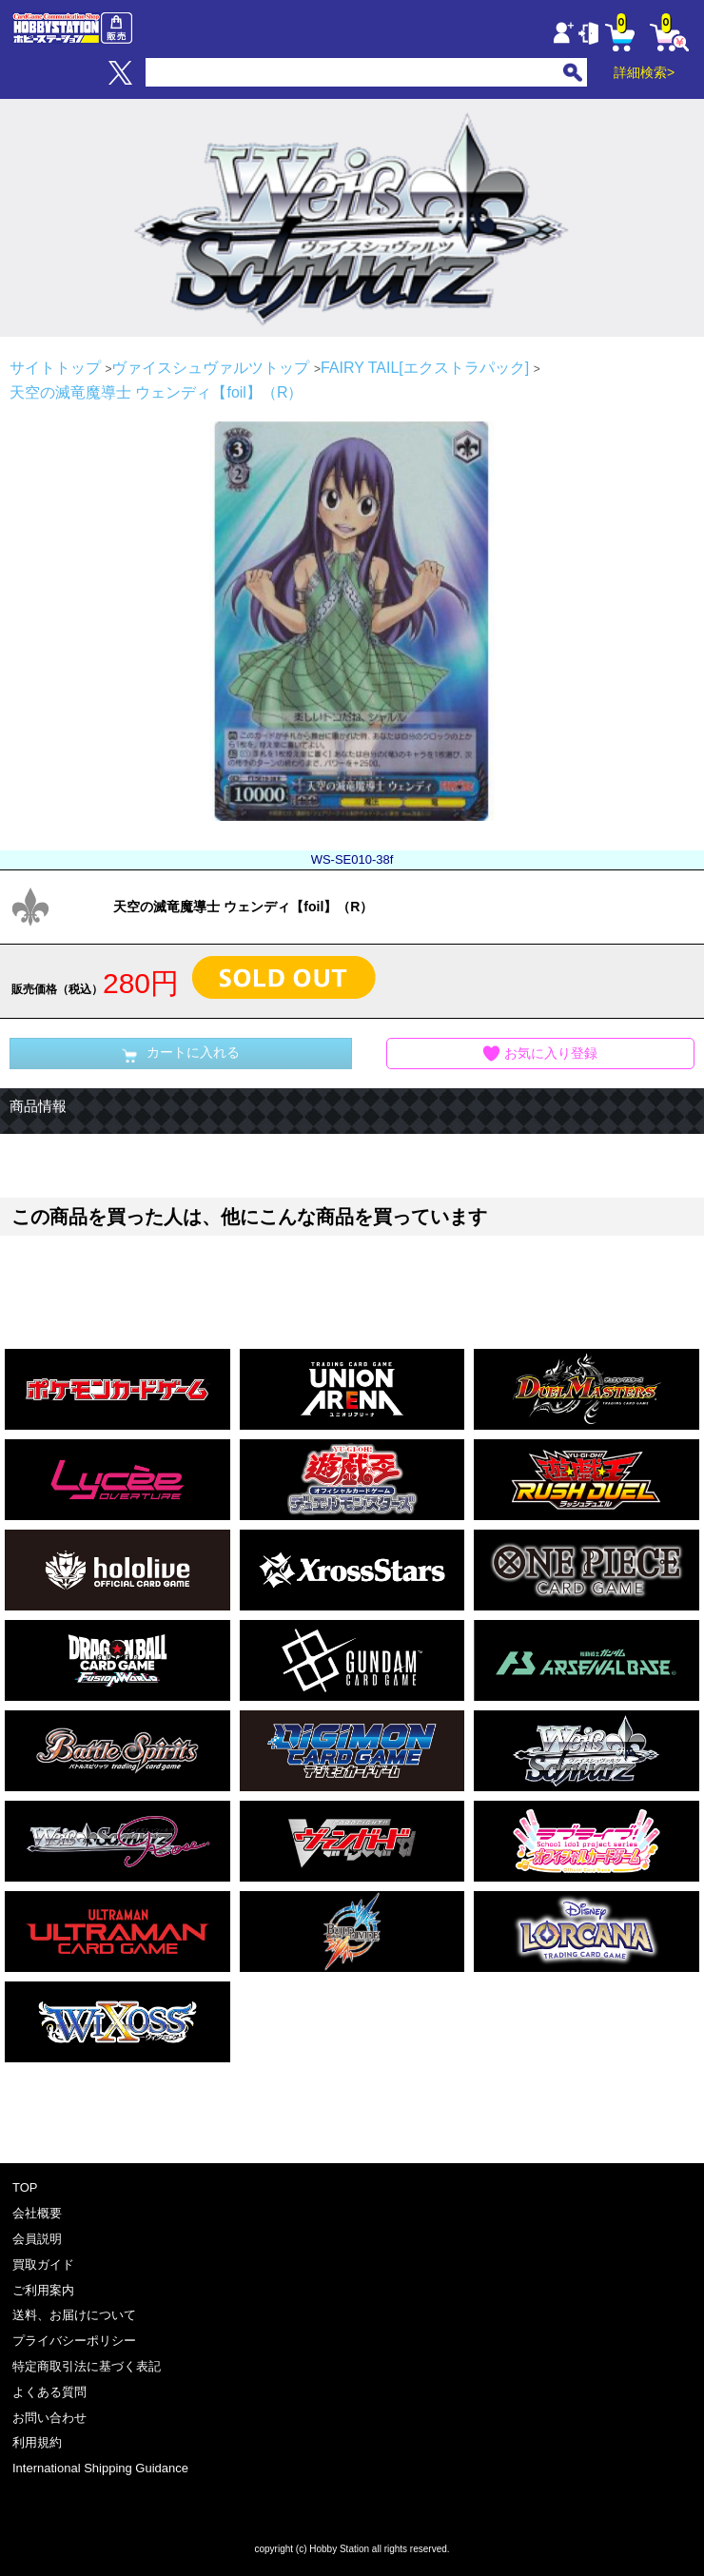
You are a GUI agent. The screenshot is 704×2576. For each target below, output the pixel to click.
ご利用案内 (43, 2290)
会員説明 (37, 2239)
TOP (25, 2187)
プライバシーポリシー (74, 2340)
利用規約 (37, 2442)
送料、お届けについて (74, 2315)
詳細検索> (644, 72)
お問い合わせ (49, 2417)
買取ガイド (43, 2264)
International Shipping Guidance (100, 2468)
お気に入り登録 (540, 1053)
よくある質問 (49, 2392)
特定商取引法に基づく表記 (86, 2366)
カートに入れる (181, 1054)
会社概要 (37, 2213)
